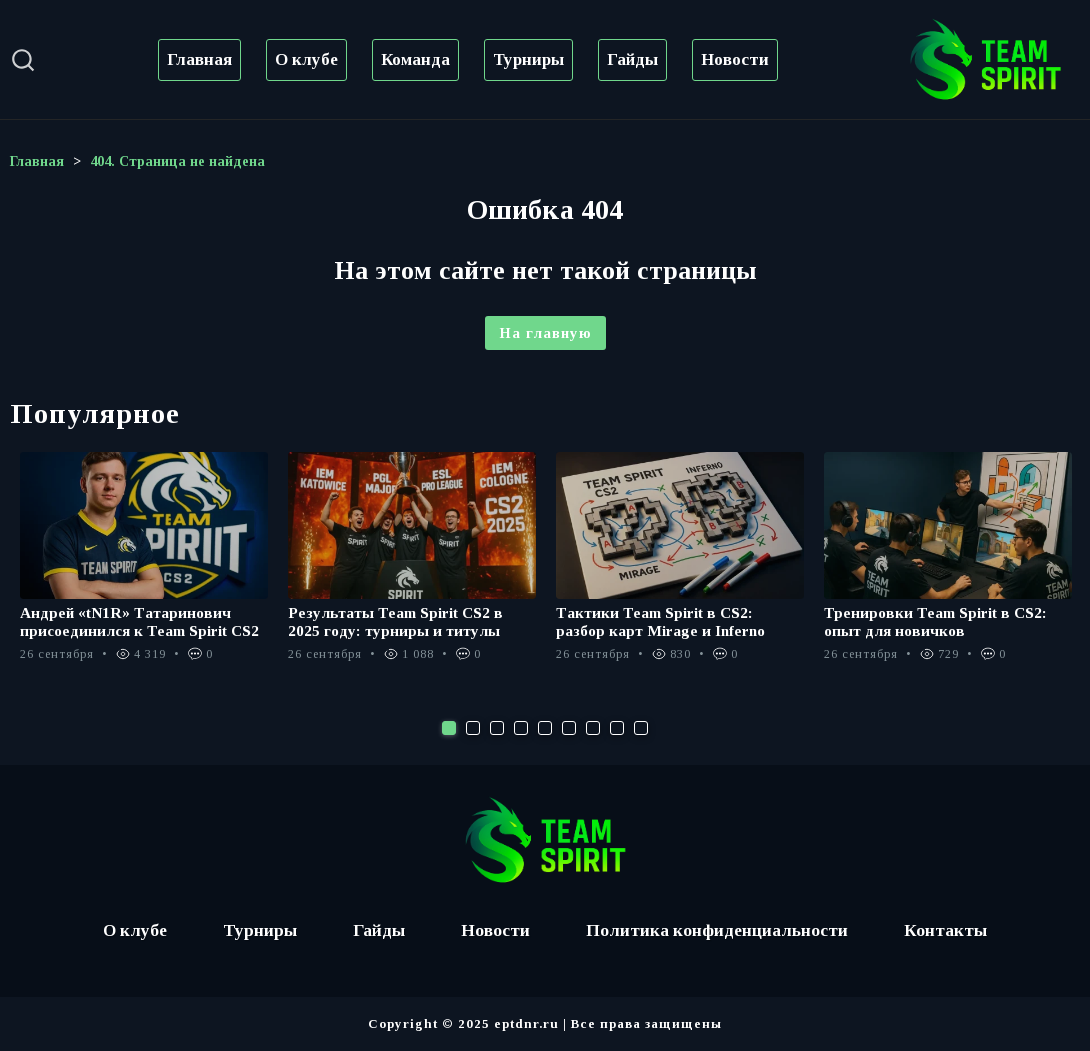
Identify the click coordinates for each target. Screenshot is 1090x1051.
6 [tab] (569, 728)
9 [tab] (641, 728)
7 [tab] (593, 728)
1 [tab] (449, 728)
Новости (735, 59)
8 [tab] (617, 728)
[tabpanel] (144, 567)
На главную (545, 333)
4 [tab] (521, 728)
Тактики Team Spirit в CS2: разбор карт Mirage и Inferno (663, 621)
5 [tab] (545, 728)
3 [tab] (497, 728)
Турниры (528, 59)
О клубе (306, 59)
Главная (199, 59)
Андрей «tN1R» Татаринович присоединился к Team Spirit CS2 (144, 621)
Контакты (953, 931)
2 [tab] (473, 728)
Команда (415, 59)
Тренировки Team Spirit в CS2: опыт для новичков (938, 621)
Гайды (632, 59)
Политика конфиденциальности (720, 931)
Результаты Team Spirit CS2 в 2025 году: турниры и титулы (398, 621)
